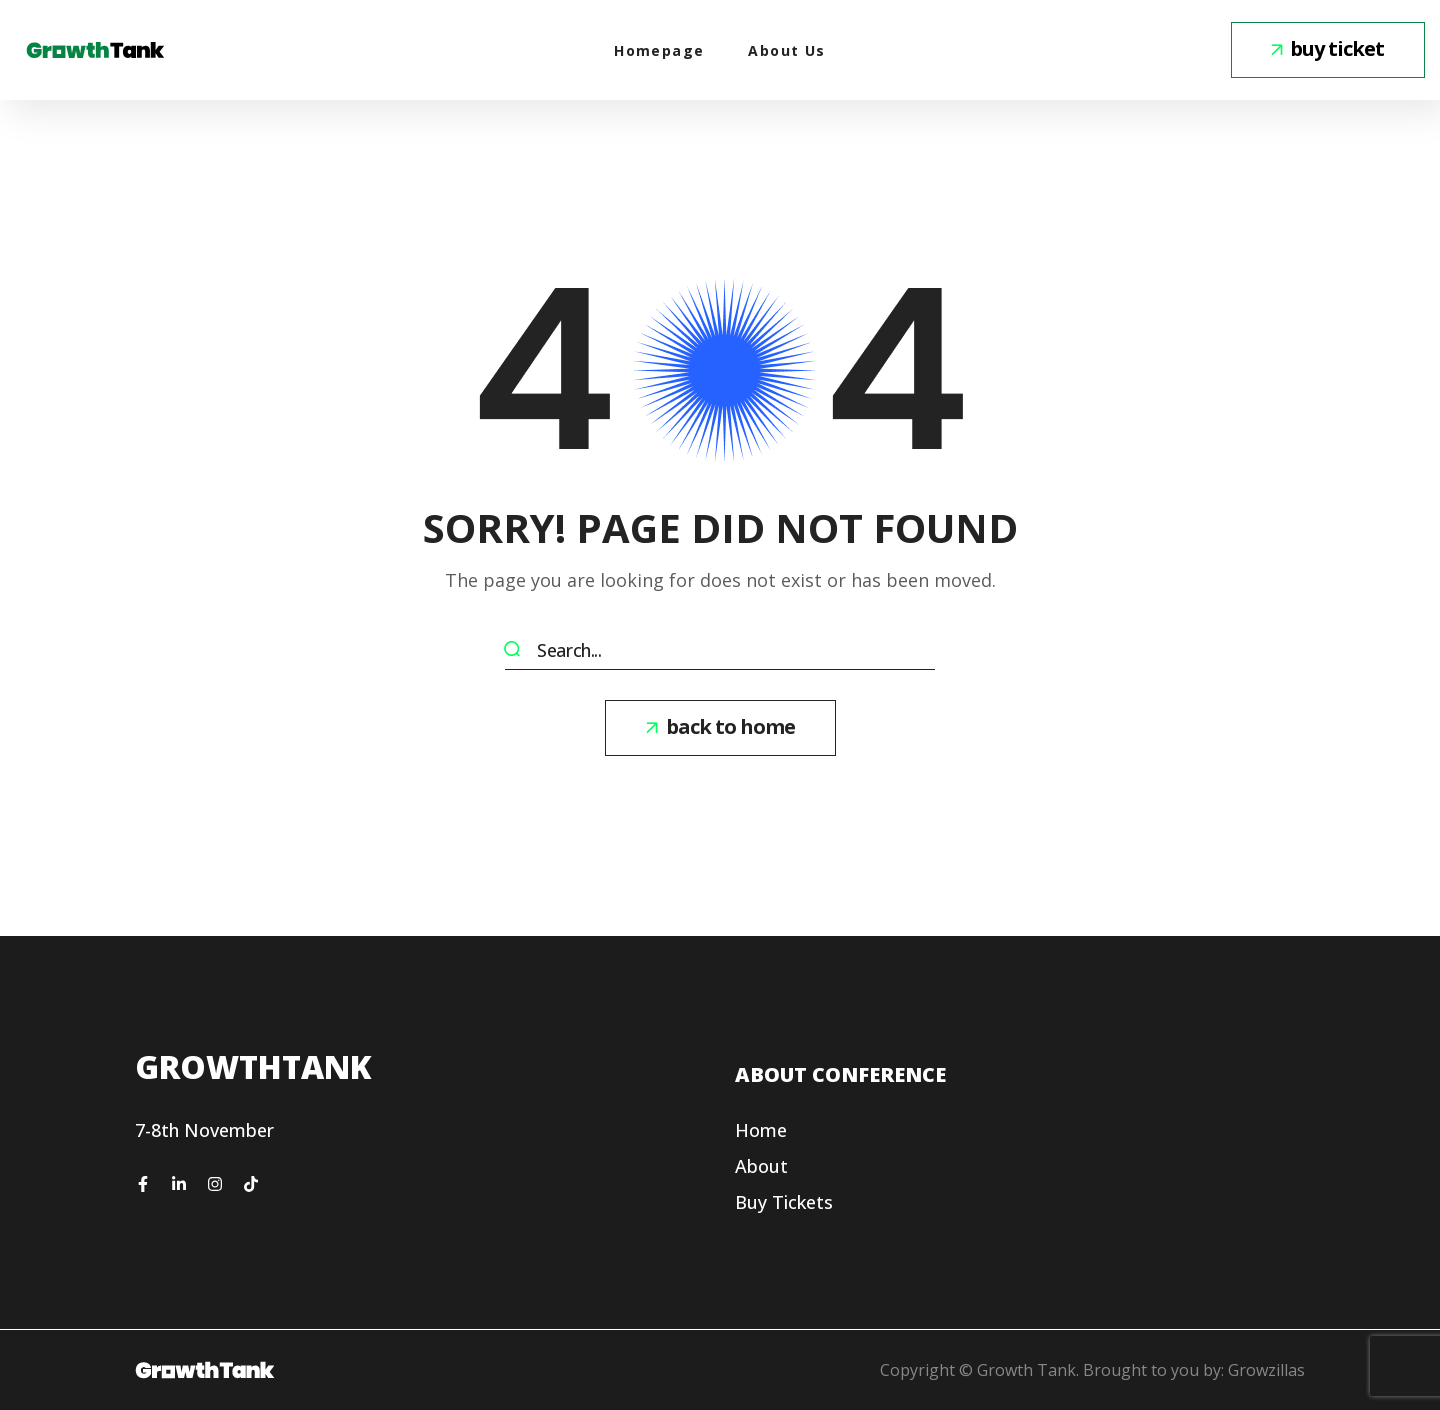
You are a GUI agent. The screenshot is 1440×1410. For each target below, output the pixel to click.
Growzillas (1266, 1370)
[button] (1328, 50)
